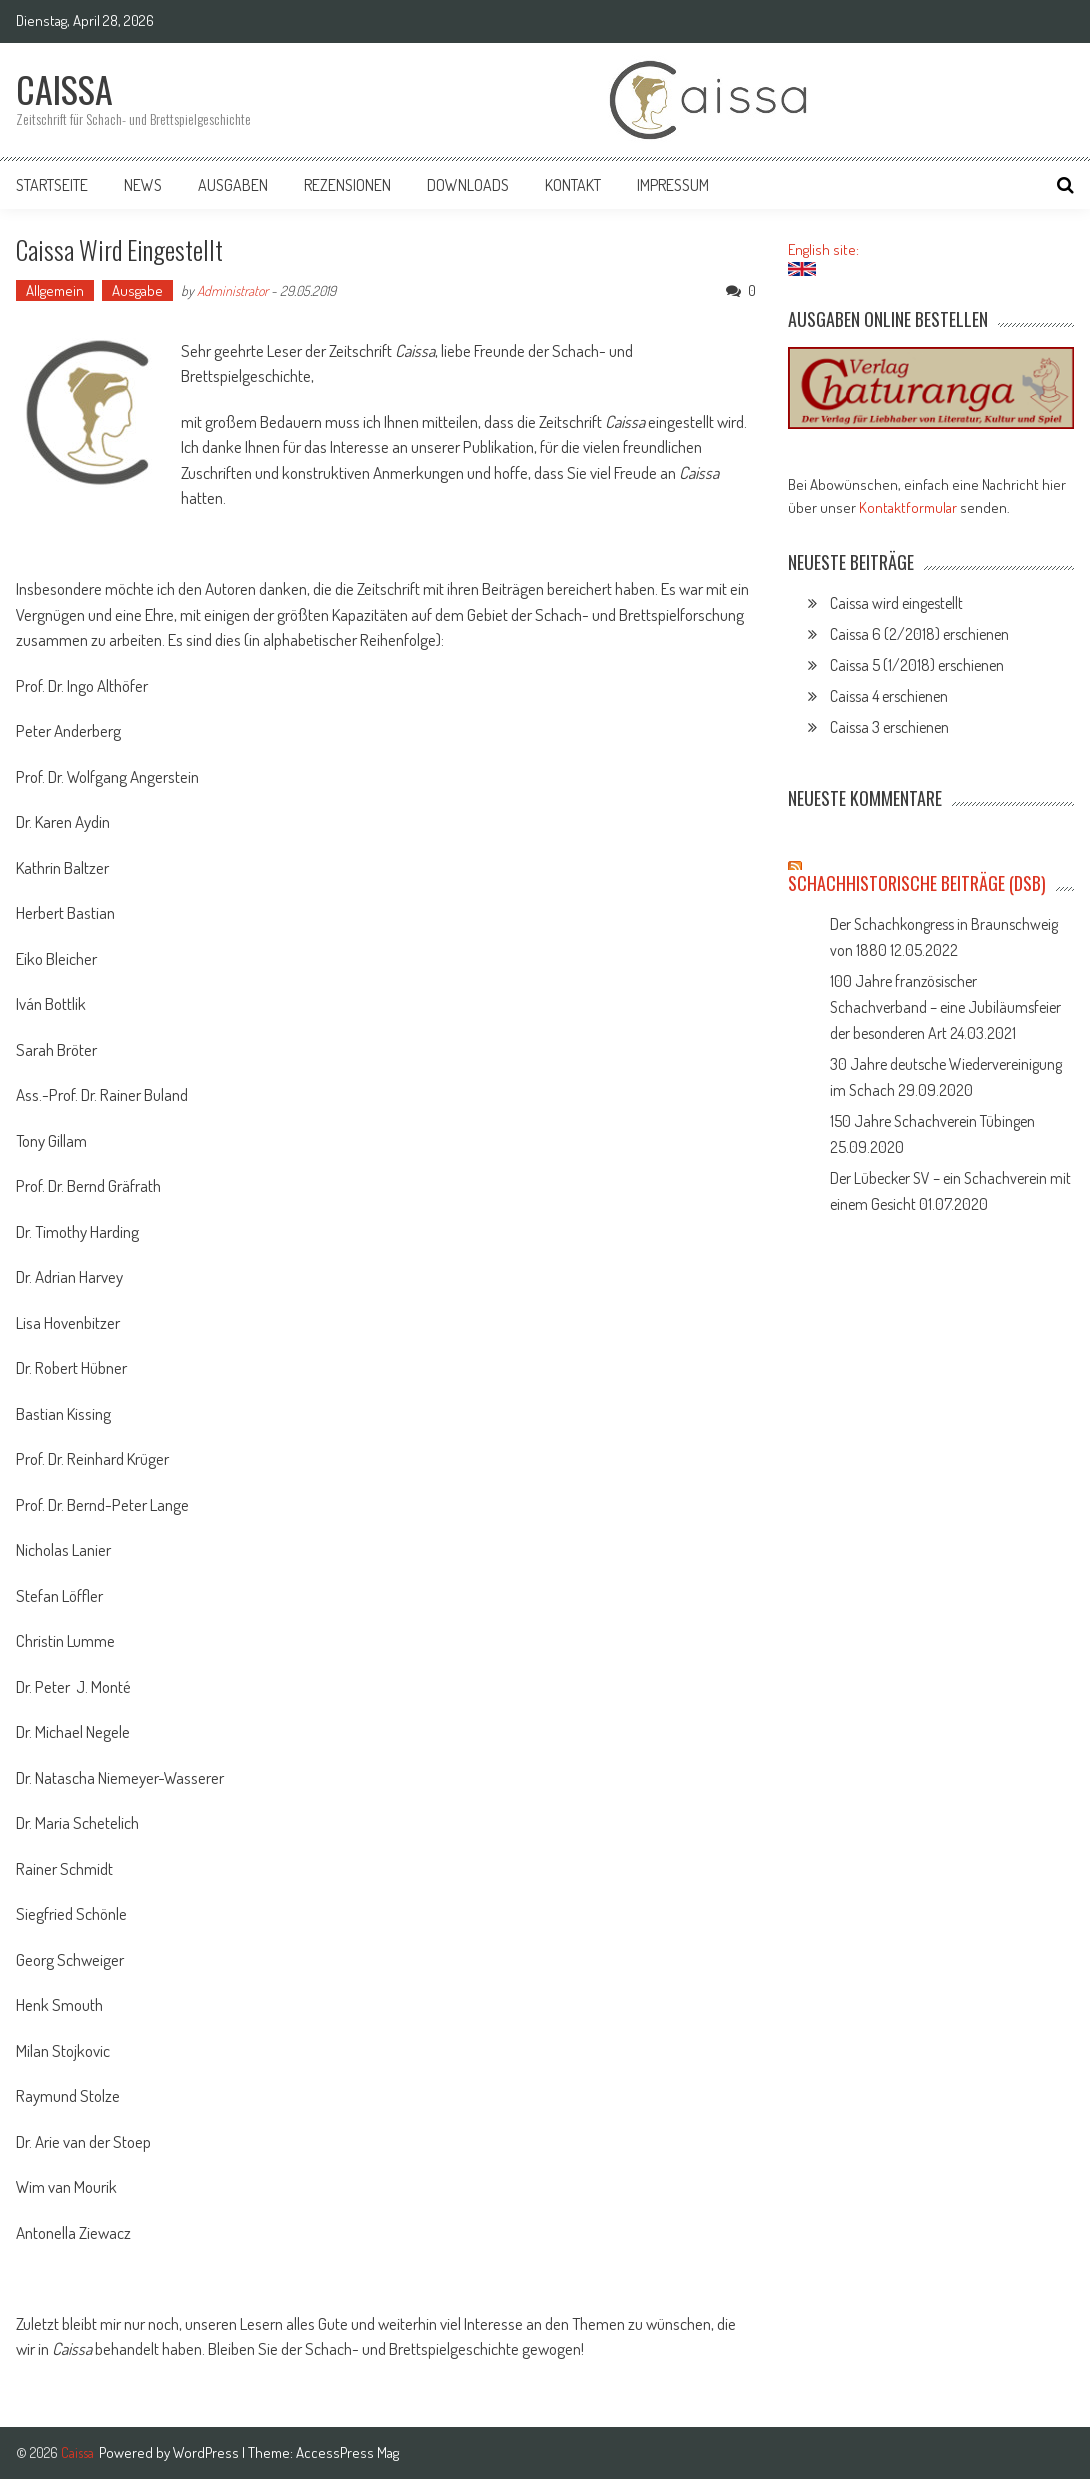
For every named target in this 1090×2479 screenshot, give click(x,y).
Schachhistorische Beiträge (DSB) (917, 883)
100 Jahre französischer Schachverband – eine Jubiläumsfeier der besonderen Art (945, 1007)
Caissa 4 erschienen (889, 696)
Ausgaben (233, 185)
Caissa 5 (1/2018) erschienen (917, 665)
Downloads (468, 185)
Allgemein (55, 290)
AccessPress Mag (347, 2452)
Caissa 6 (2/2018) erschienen (919, 634)
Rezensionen (347, 185)
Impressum (673, 185)
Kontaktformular (908, 507)
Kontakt (573, 185)
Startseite (52, 185)
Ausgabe (137, 290)
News (143, 185)
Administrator (232, 290)
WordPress (207, 2452)
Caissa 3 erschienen (889, 727)
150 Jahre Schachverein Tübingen (932, 1121)
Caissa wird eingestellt (896, 603)
